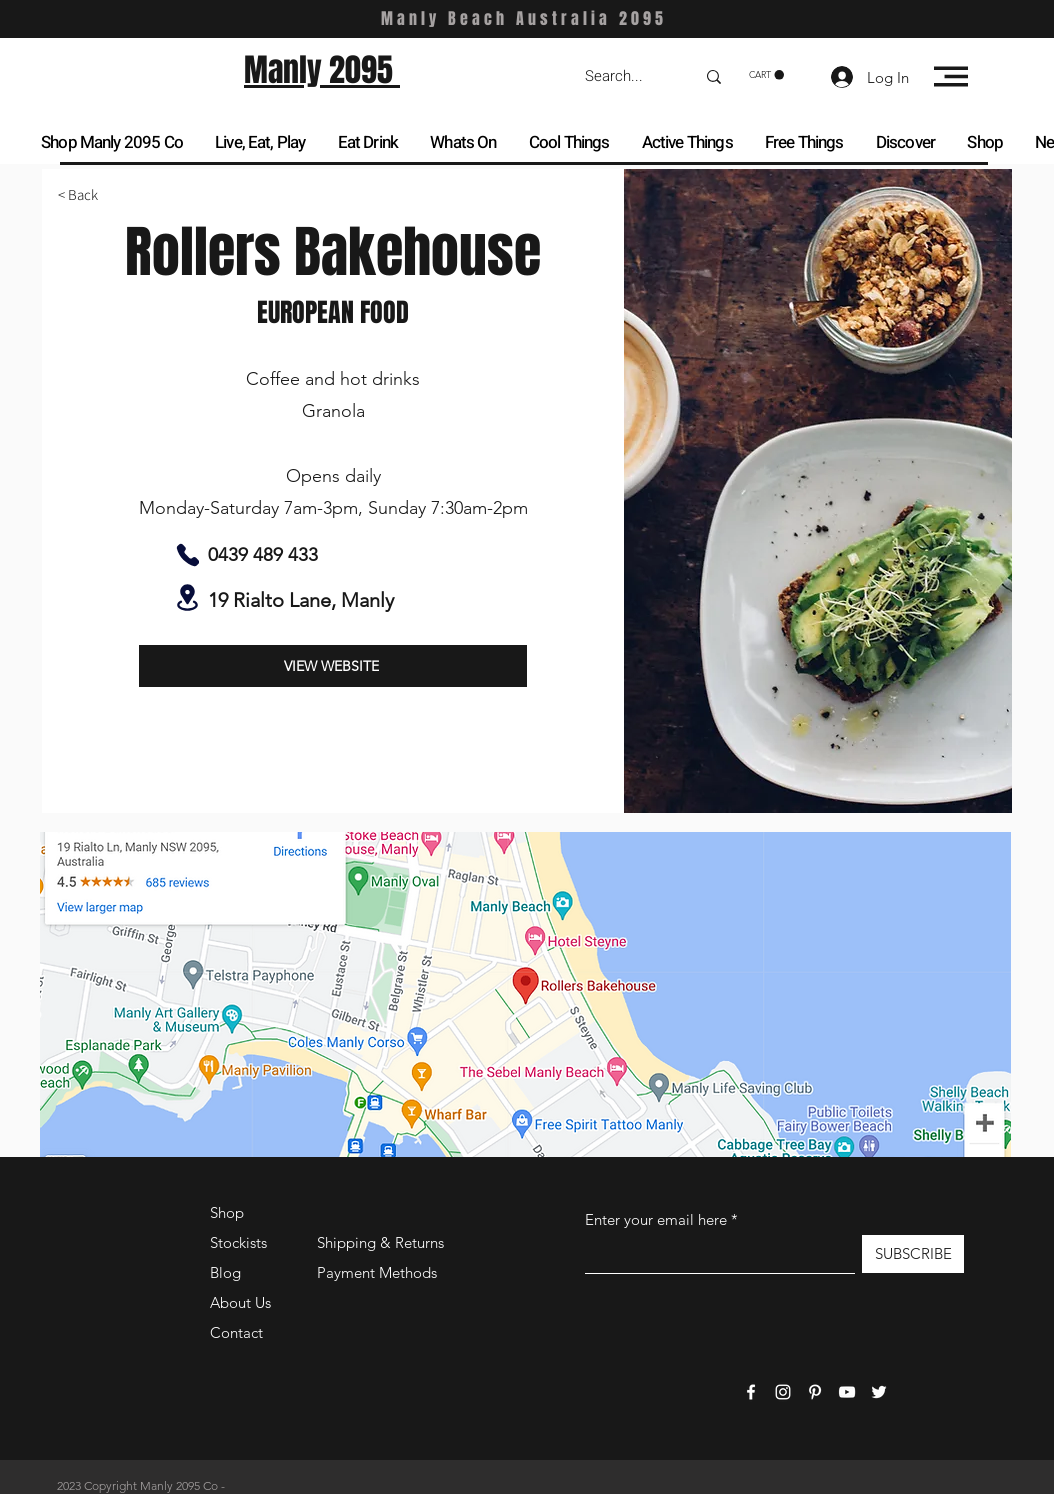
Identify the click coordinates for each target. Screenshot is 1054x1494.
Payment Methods (379, 1272)
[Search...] (625, 76)
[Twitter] (879, 1392)
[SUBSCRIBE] (913, 1254)
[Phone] (187, 555)
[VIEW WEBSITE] (333, 666)
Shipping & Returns (380, 1242)
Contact (236, 1332)
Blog (225, 1272)
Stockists (238, 1242)
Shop (227, 1212)
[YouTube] (847, 1392)
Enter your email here (656, 1219)
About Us (240, 1302)
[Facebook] (751, 1392)
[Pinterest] (815, 1392)
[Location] (187, 597)
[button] (766, 75)
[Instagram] (783, 1392)
